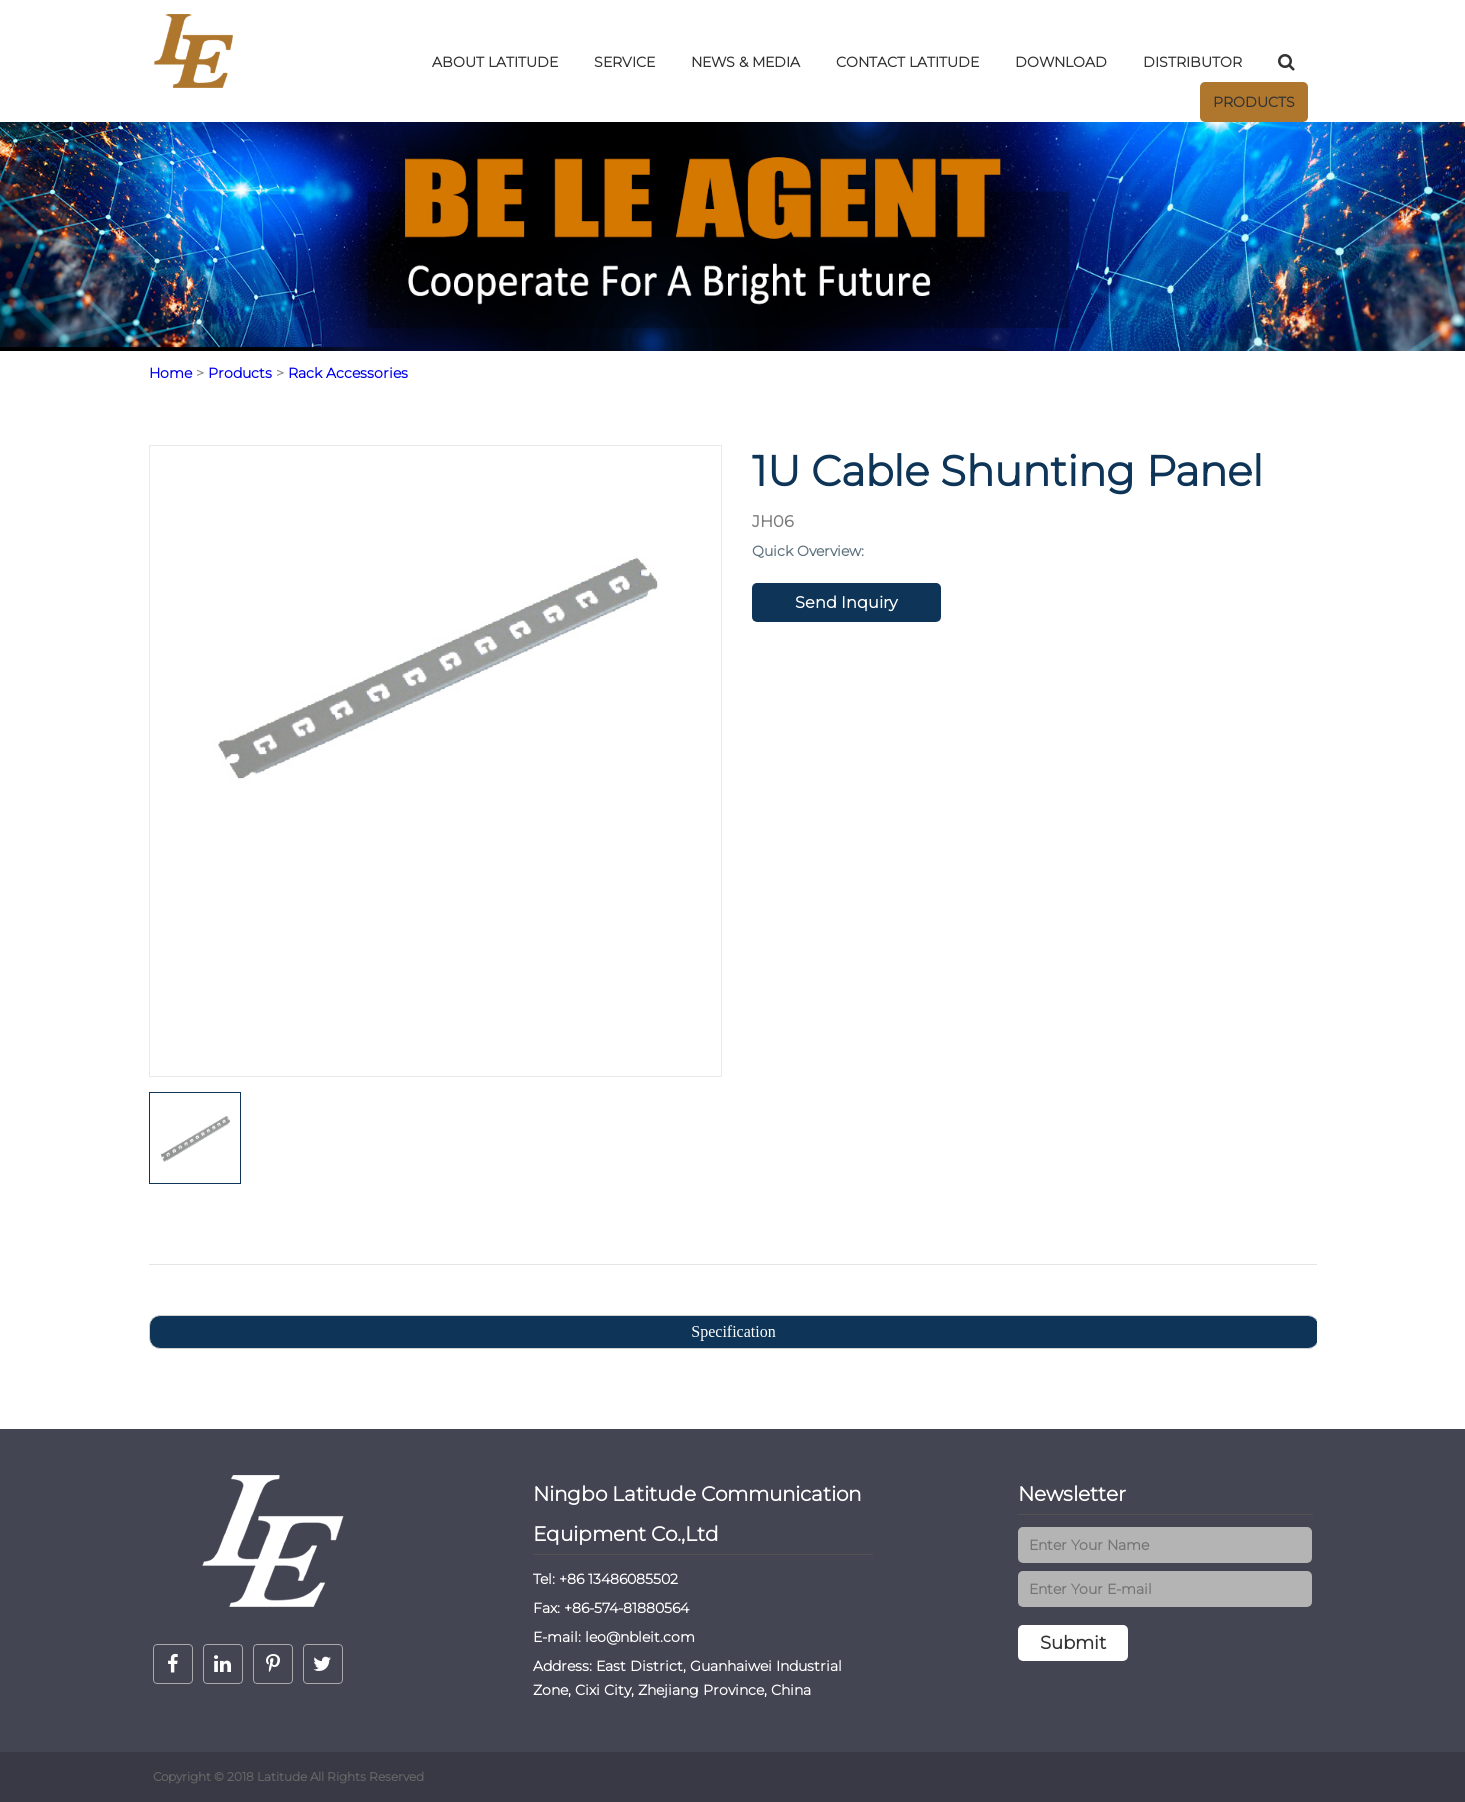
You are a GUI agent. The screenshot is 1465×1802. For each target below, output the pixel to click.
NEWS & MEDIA (745, 62)
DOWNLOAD (1061, 62)
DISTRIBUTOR (1192, 62)
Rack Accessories (348, 373)
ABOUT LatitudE (495, 62)
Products (1254, 102)
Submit (1073, 1643)
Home (170, 373)
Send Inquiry (846, 602)
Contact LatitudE (907, 62)
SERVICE (624, 62)
